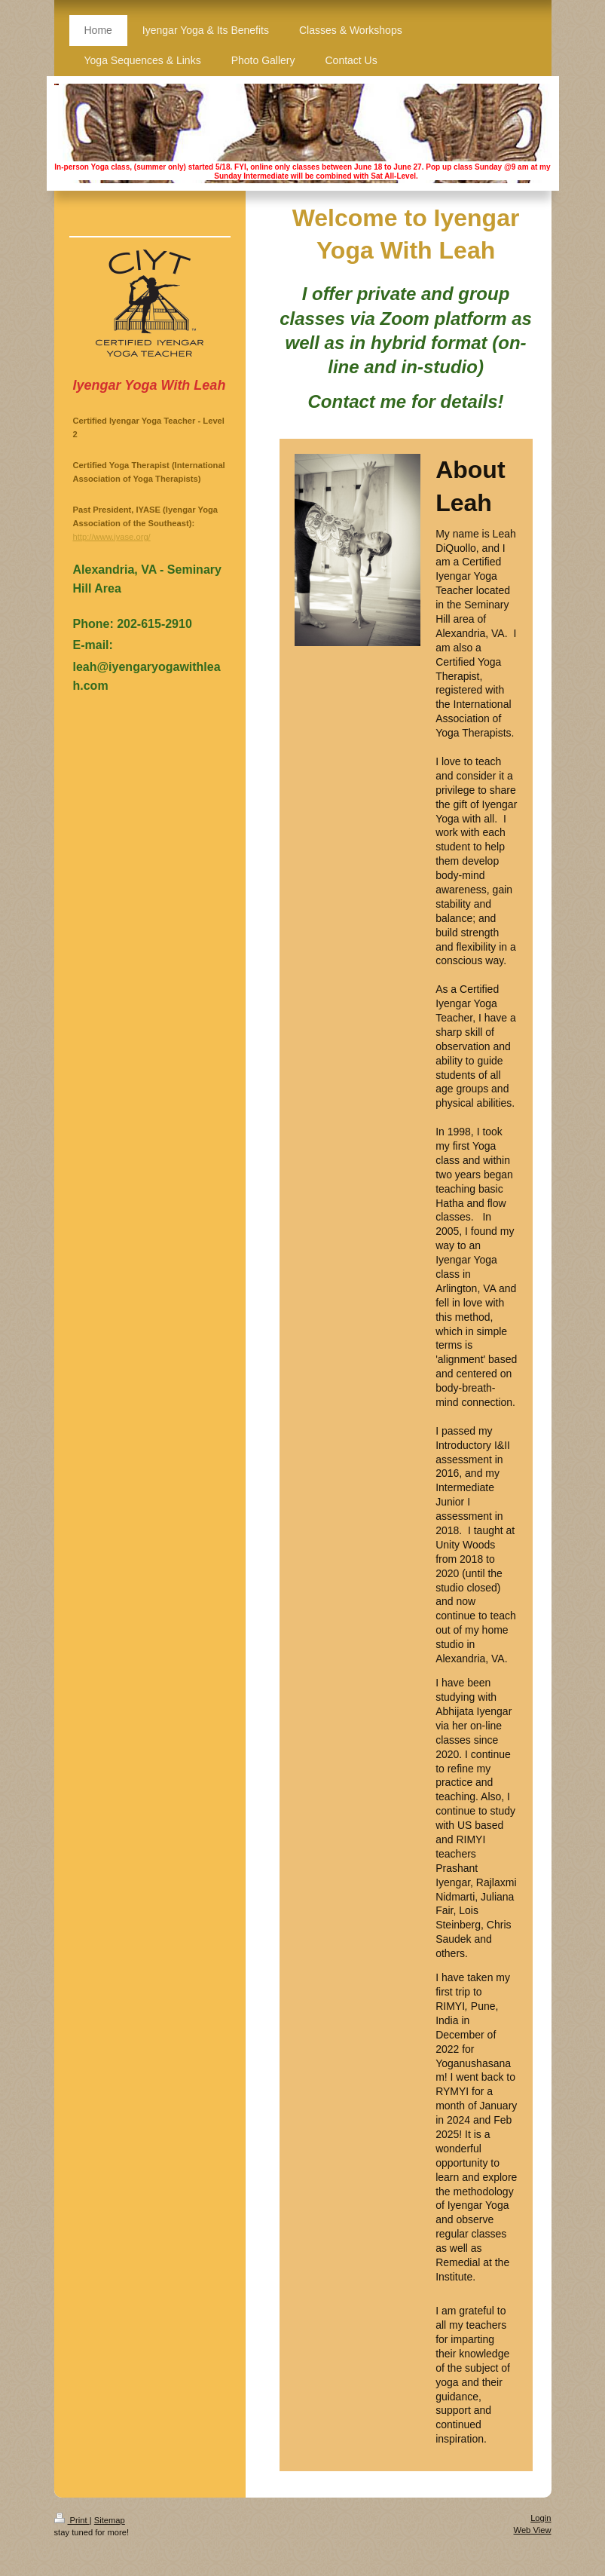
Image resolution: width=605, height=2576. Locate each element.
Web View (533, 2530)
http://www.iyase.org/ (112, 536)
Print (72, 2520)
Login (540, 2517)
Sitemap (109, 2520)
